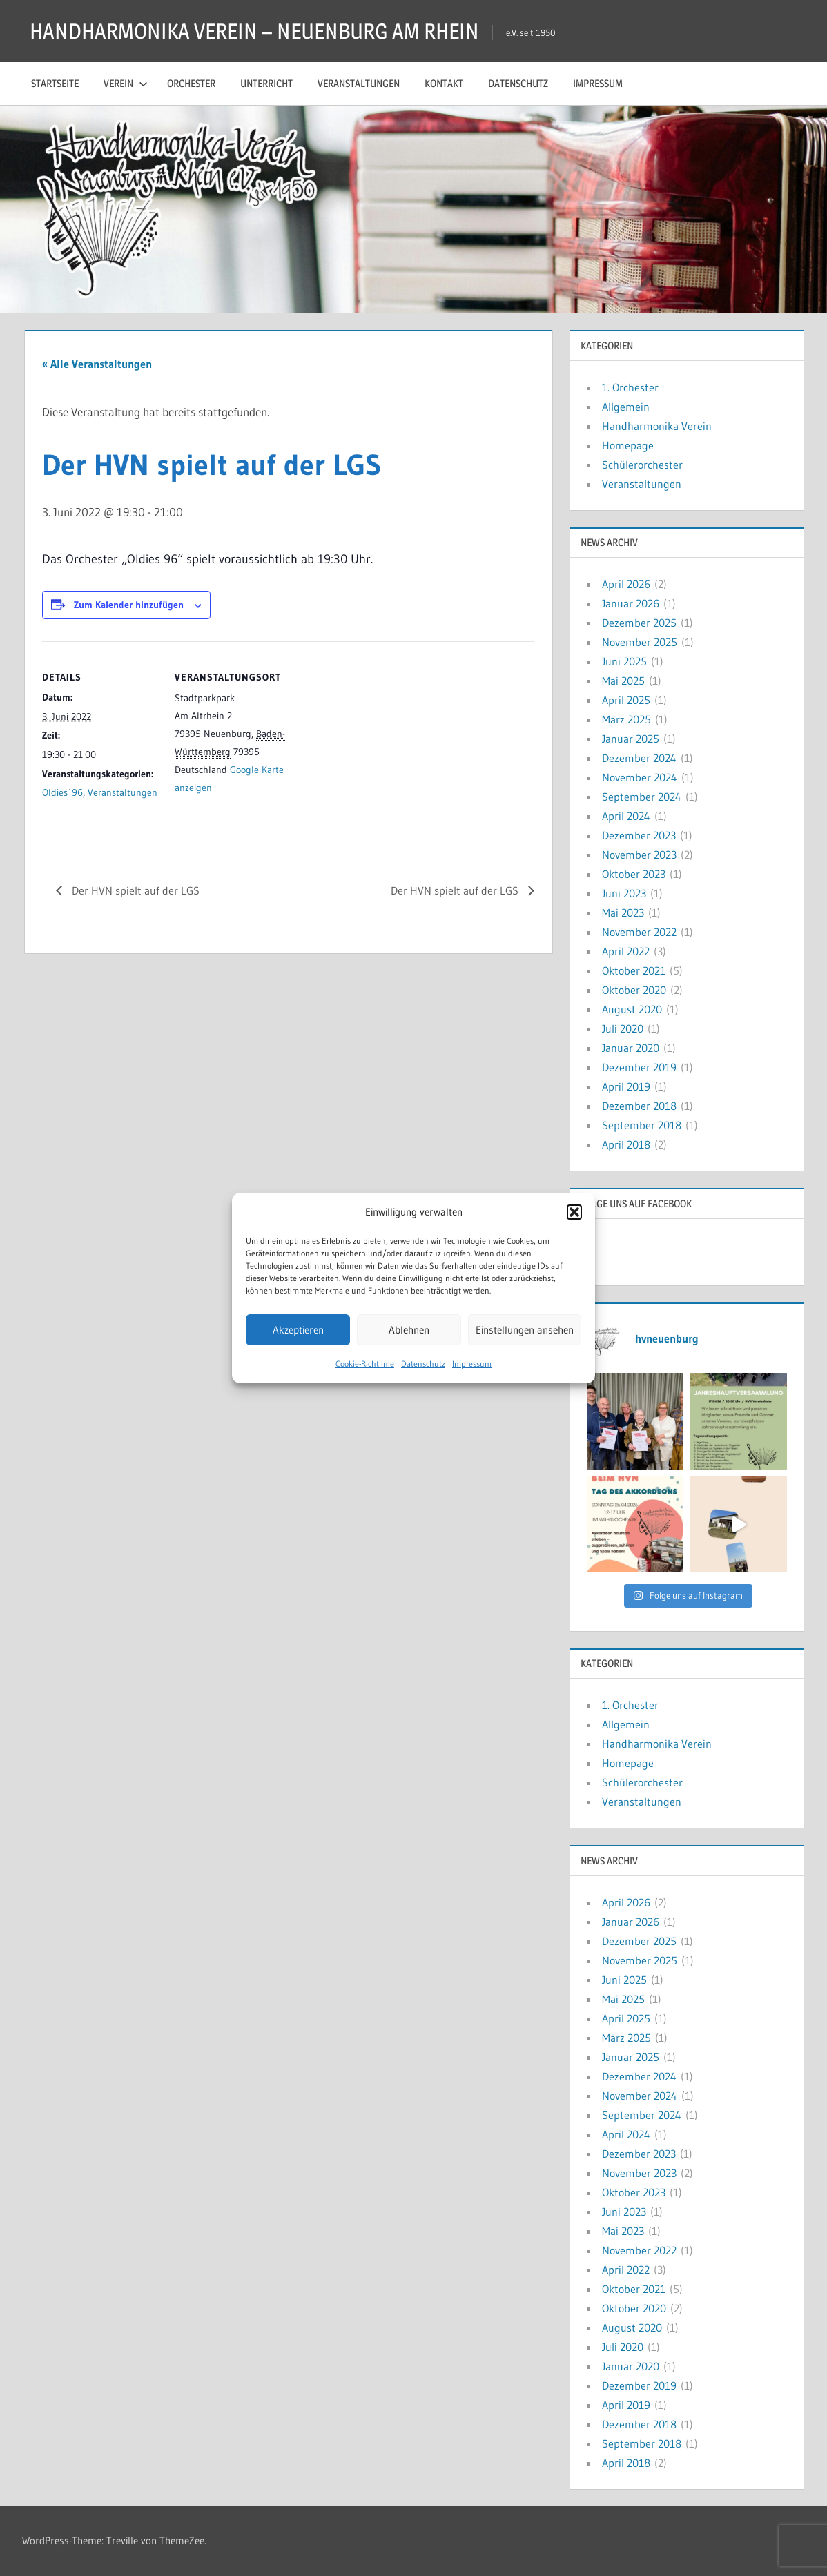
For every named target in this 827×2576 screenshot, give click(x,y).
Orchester (191, 83)
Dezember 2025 (639, 623)
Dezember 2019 (639, 1067)
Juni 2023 (624, 893)
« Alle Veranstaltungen (97, 364)
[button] (574, 1212)
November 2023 (639, 854)
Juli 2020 (622, 1028)
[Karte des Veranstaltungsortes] (380, 737)
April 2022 (626, 951)
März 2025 (626, 719)
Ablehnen (409, 1329)
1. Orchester (630, 387)
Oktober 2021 (633, 970)
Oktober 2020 (634, 990)
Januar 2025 (630, 738)
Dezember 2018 (639, 1106)
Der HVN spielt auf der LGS (134, 890)
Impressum (472, 1363)
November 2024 (639, 777)
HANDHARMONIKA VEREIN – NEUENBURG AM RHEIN (261, 30)
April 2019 (626, 1086)
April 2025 (626, 700)
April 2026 (626, 584)
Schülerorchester (642, 464)
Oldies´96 (62, 792)
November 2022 (639, 932)
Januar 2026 (630, 603)
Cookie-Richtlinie (364, 1363)
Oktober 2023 (633, 874)
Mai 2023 (623, 912)
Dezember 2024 (639, 758)
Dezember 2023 (639, 835)
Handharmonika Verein (657, 426)
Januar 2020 (630, 1048)
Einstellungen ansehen (525, 1329)
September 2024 (641, 796)
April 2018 (626, 1144)
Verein (126, 83)
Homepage (628, 445)
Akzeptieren (298, 1329)
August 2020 (632, 1009)
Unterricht (266, 83)
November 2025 (639, 642)
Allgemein (626, 406)
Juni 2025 (624, 661)
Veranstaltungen (359, 83)
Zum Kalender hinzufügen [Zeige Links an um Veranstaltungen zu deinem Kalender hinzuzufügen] (129, 604)
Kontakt (444, 83)
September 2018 (641, 1125)
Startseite (55, 83)
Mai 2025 (623, 680)
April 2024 (626, 816)
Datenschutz (423, 1363)
